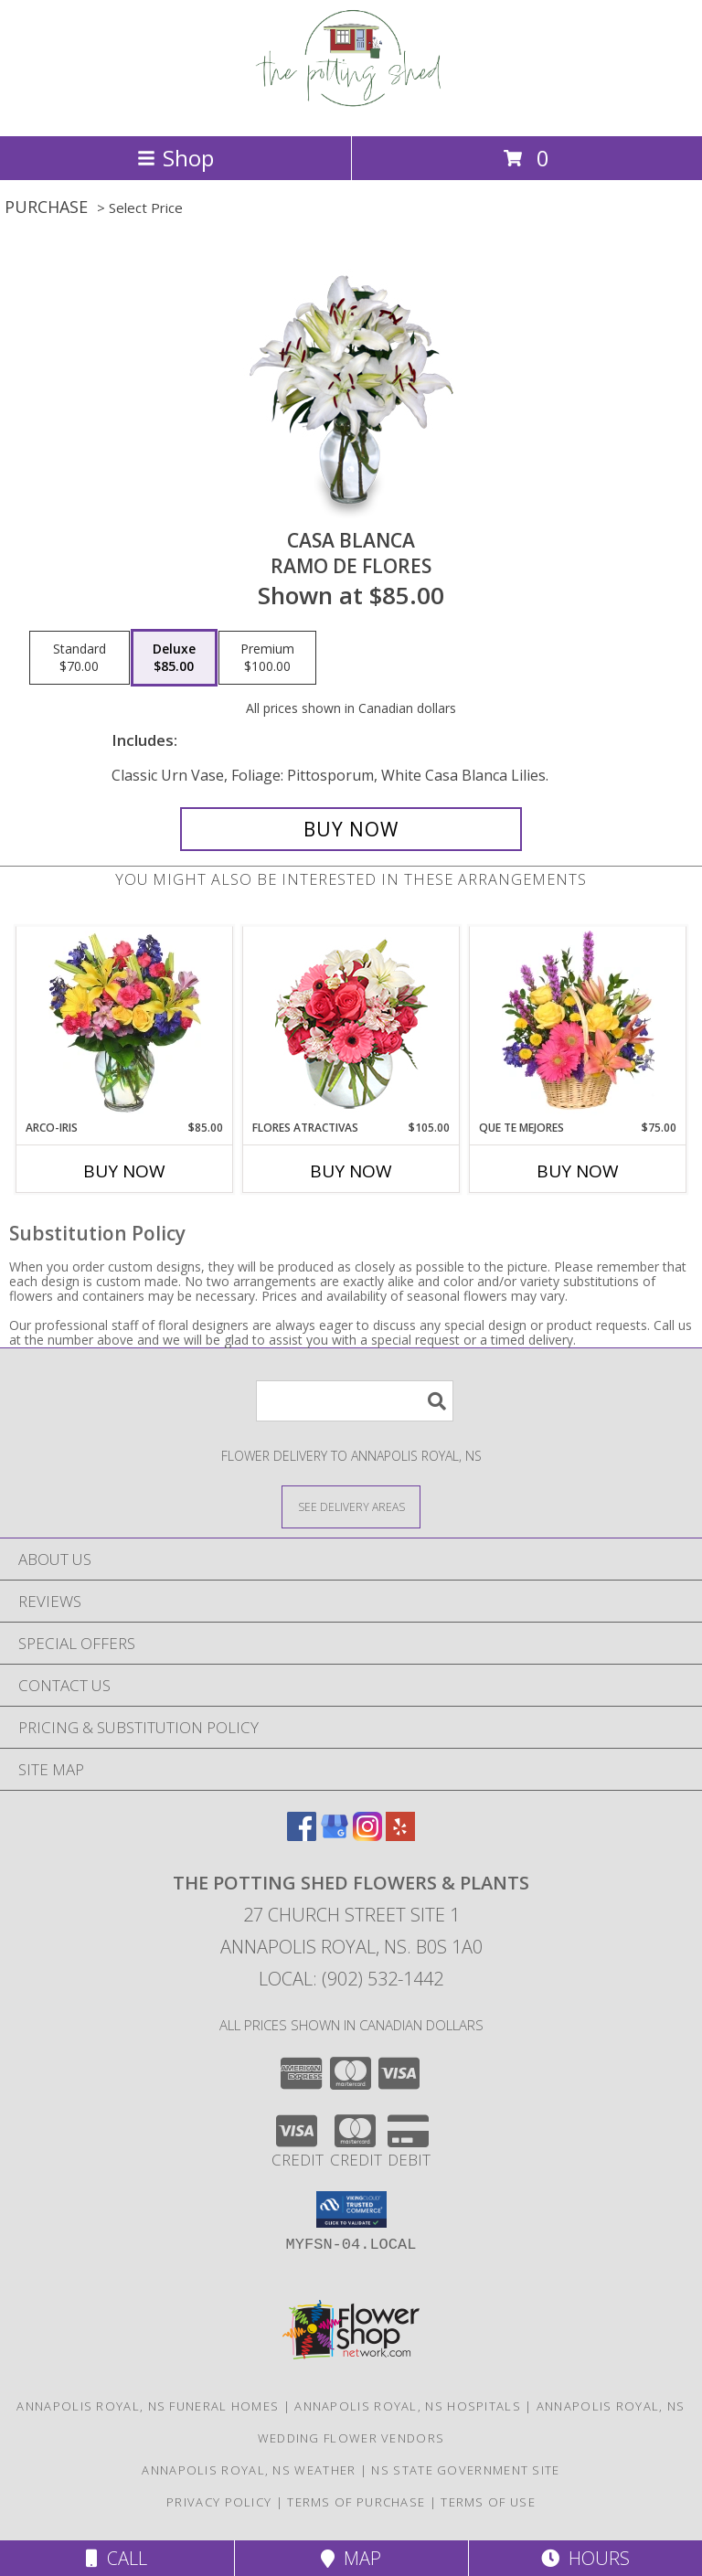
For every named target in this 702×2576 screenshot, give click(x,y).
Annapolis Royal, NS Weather (249, 2470)
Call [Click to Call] (116, 2558)
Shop (175, 158)
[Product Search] (354, 1400)
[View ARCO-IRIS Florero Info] (124, 1023)
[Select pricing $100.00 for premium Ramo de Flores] (267, 658)
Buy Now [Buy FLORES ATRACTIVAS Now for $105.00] (351, 1171)
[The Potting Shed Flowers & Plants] (351, 109)
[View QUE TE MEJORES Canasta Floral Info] (578, 1023)
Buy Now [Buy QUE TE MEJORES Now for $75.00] (578, 1171)
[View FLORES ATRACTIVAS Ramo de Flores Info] (351, 1023)
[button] (351, 2209)
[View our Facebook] (301, 1835)
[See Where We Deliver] (351, 1506)
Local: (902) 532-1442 (351, 1978)
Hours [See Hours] (585, 2558)
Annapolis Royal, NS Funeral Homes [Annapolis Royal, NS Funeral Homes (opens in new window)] (147, 2406)
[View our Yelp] (400, 1835)
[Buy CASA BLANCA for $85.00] (351, 829)
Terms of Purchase (356, 2502)
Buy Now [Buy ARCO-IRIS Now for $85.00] (124, 1171)
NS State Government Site (465, 2470)
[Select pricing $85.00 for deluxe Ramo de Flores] (174, 658)
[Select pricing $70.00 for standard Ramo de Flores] (79, 658)
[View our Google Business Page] (334, 1835)
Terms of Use (488, 2502)
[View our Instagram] (367, 1835)
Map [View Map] (351, 2558)
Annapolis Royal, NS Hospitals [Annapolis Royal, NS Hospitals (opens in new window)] (407, 2406)
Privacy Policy (218, 2502)
